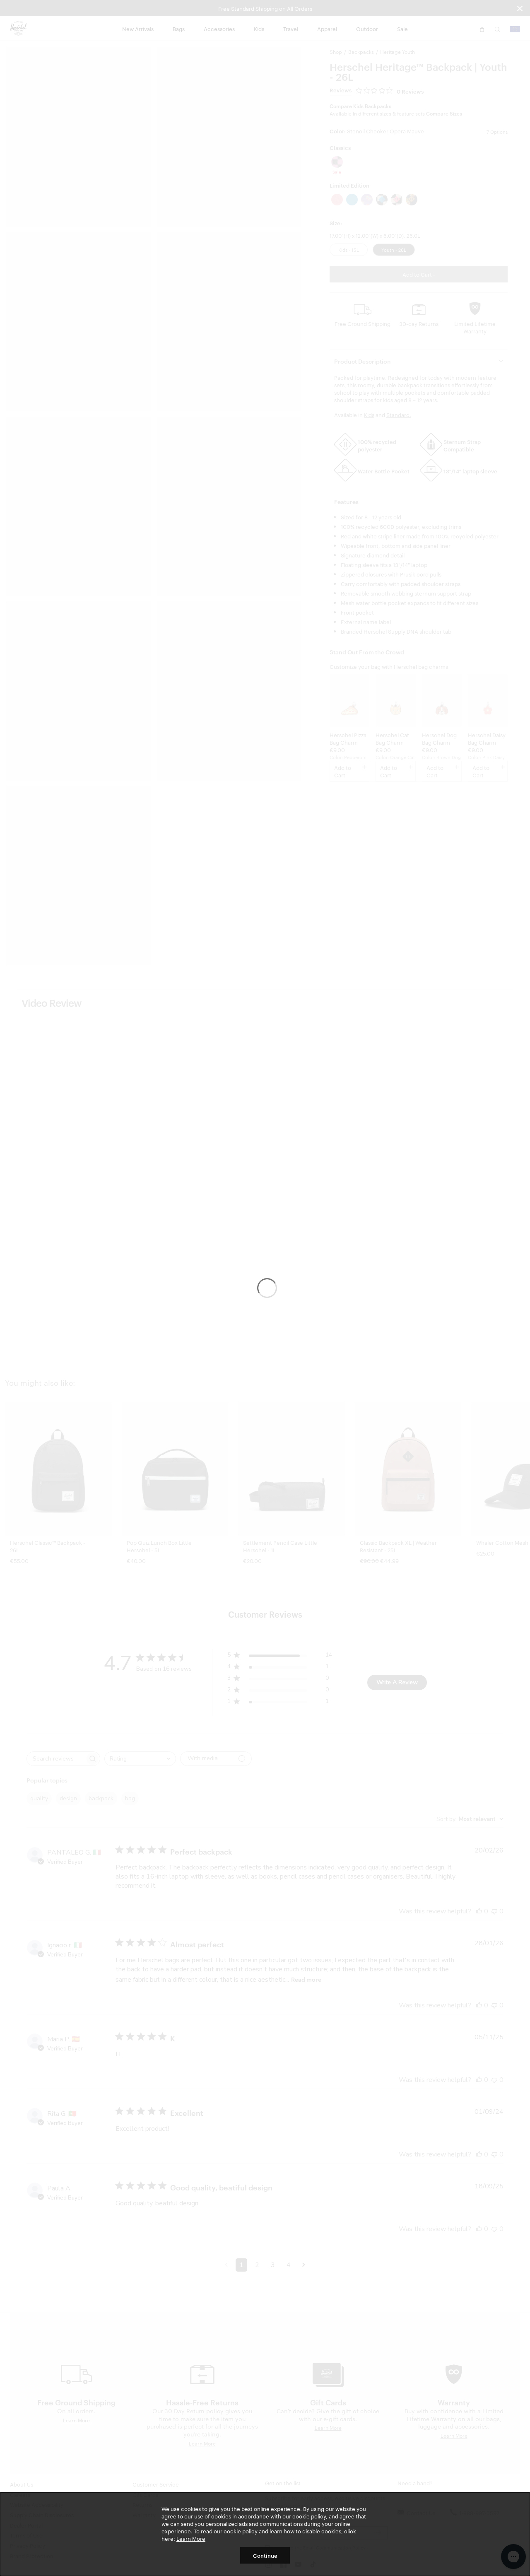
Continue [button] (265, 2555)
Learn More (190, 2538)
